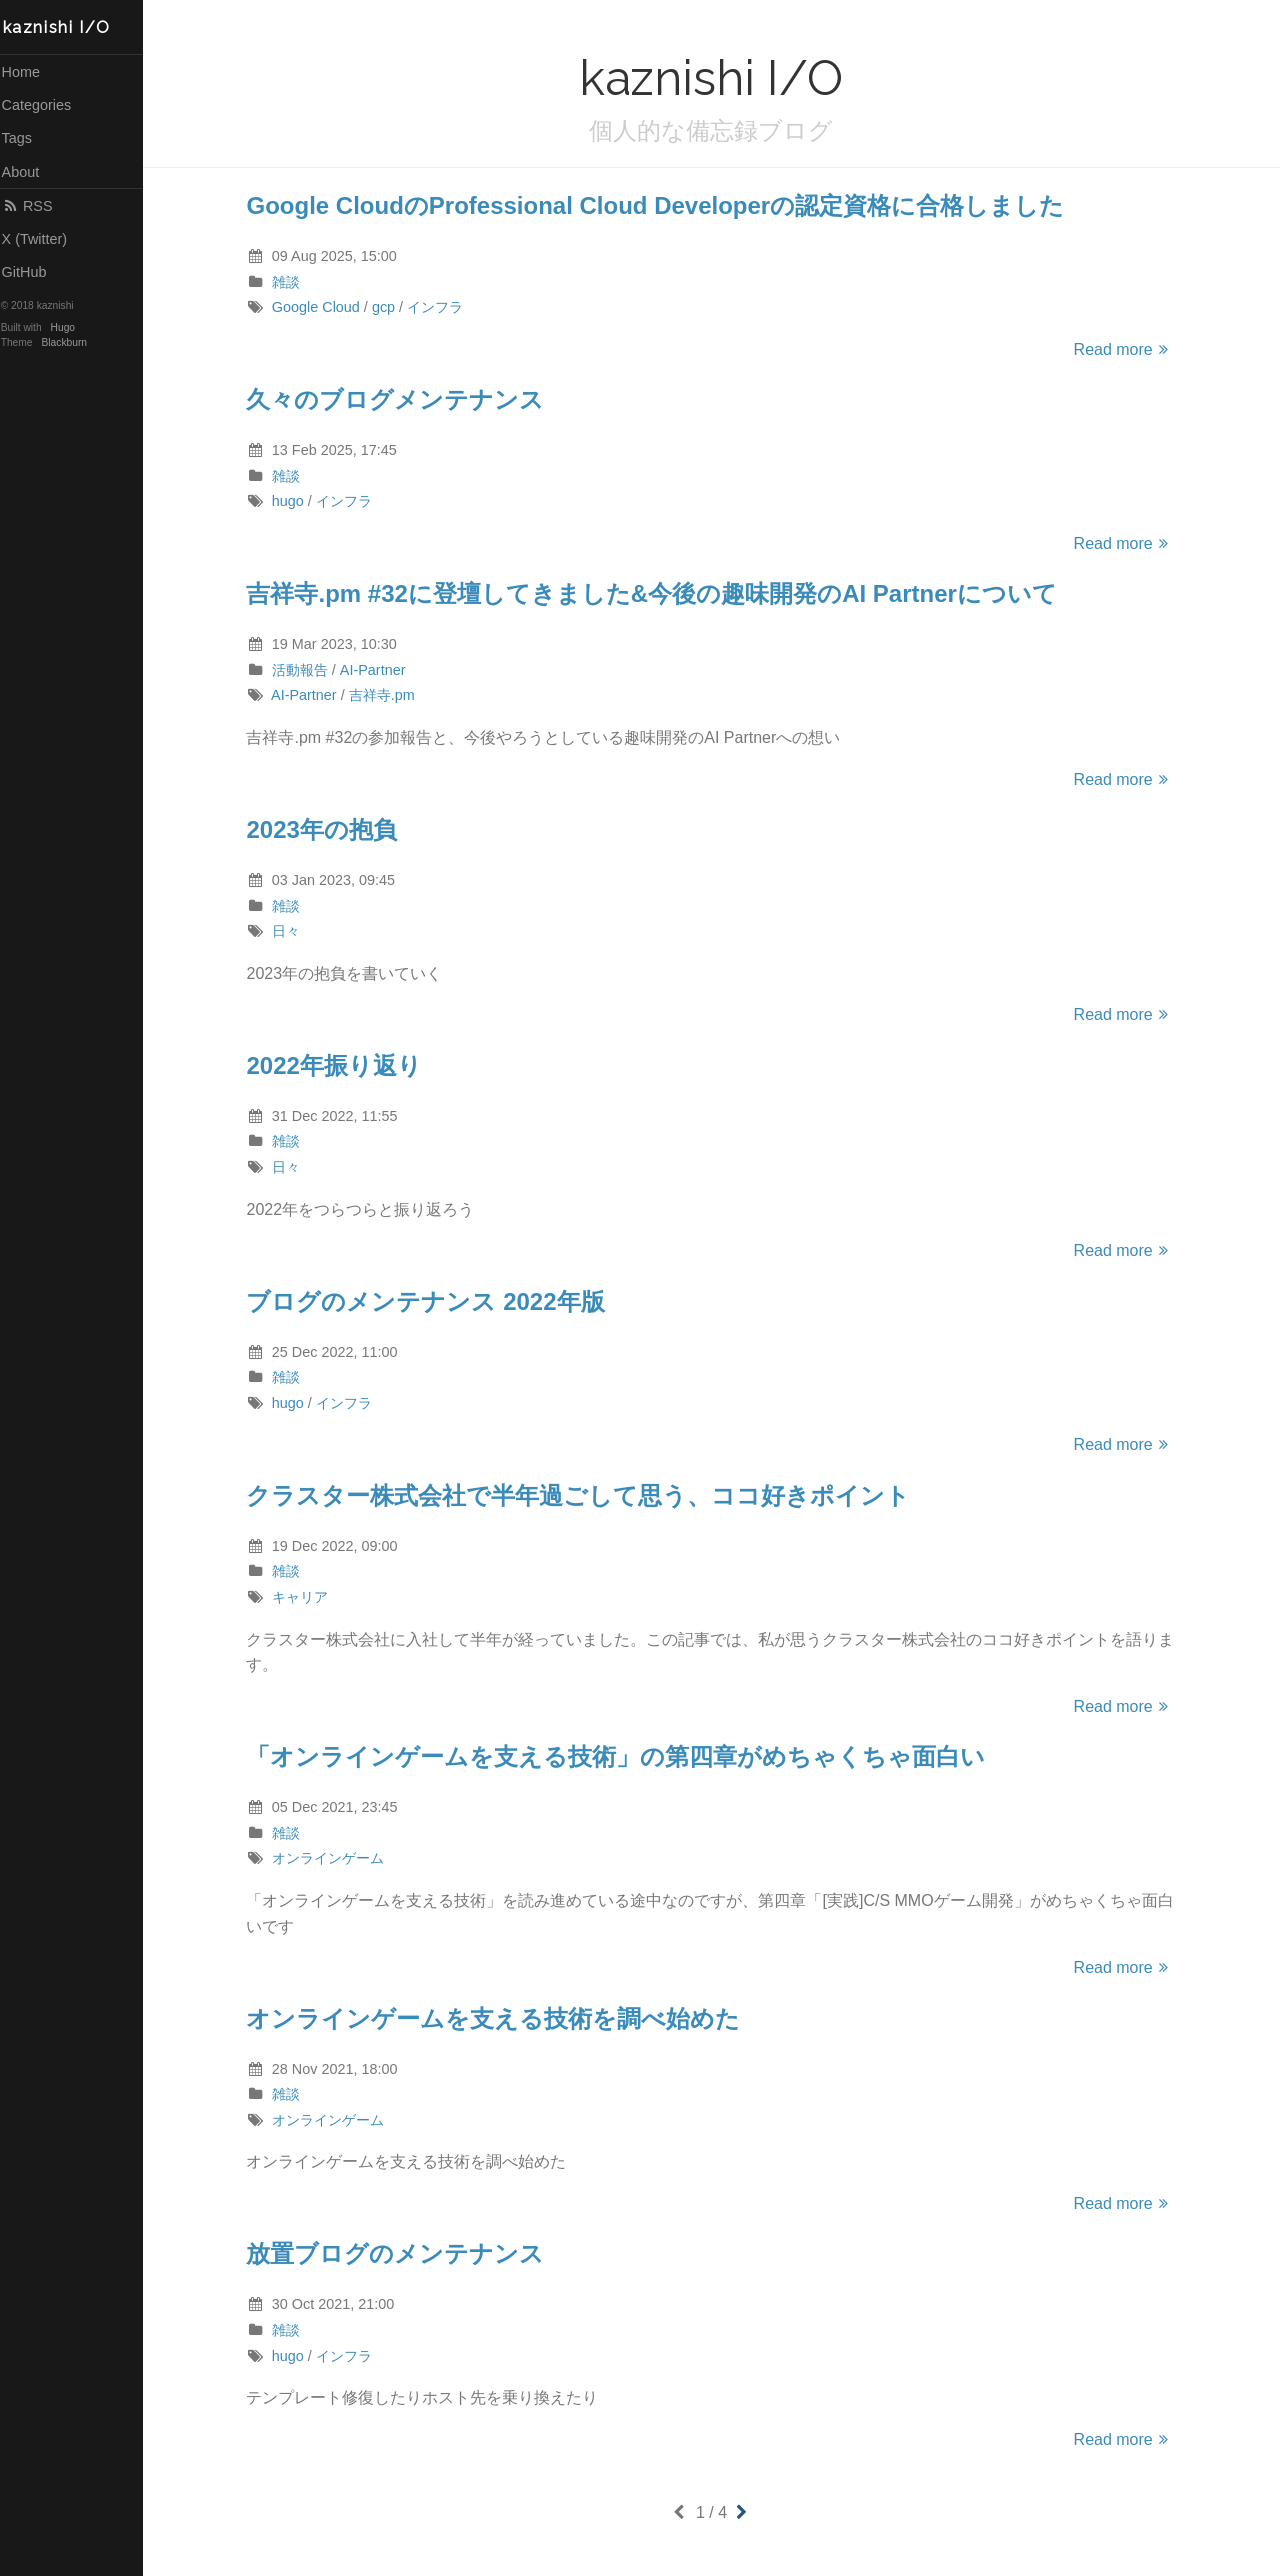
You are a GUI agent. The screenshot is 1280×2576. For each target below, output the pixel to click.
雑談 (289, 282)
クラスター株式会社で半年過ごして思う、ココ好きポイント (582, 1495)
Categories (44, 105)
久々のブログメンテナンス (399, 399)
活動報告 (303, 670)
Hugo (70, 327)
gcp (386, 307)
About (28, 172)
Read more (1127, 349)
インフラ (439, 307)
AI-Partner (376, 670)
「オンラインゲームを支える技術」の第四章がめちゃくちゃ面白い (619, 1756)
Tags (24, 138)
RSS (34, 206)
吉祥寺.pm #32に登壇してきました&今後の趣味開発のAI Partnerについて (655, 593)
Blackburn (72, 342)
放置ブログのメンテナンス (399, 2253)
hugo (291, 501)
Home (28, 72)
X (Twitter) (42, 239)
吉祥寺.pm (385, 695)
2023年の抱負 (325, 829)
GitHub (31, 272)
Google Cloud (319, 307)
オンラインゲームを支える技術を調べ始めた (497, 2018)
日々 (289, 931)
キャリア (303, 1597)
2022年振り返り (337, 1065)
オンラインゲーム (331, 1858)
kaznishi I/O (64, 27)
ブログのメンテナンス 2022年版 (429, 1301)
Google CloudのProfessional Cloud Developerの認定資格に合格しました (659, 205)
